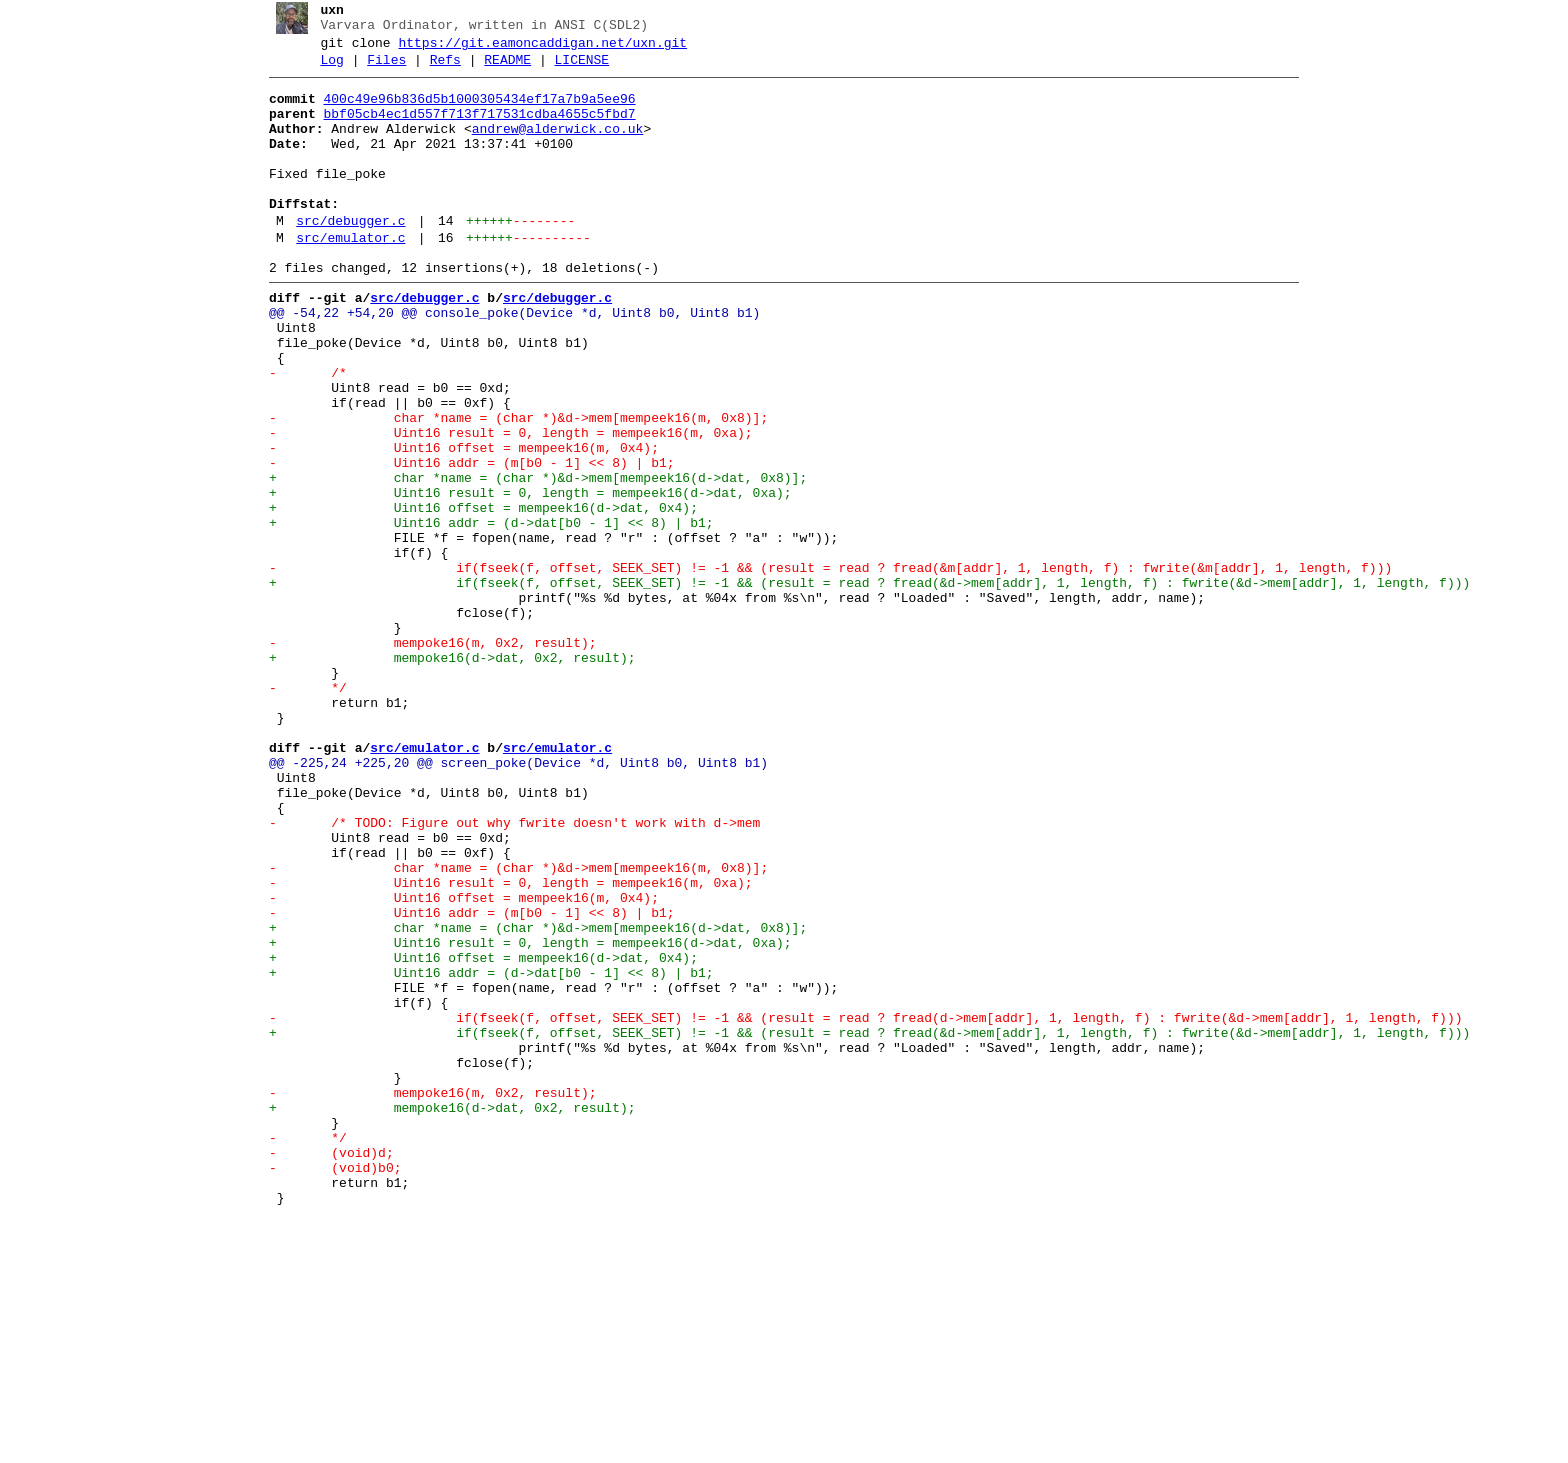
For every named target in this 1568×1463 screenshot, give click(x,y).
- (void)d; (323, 1369)
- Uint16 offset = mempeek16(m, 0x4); (456, 523)
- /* (300, 433)
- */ (300, 811)
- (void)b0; (327, 1387)
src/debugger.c (343, 257)
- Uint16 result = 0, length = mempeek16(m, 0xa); (503, 505)
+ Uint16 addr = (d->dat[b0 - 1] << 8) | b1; (483, 613)
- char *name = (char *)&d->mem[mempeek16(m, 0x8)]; (510, 487)
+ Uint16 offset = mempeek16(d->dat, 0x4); (475, 595)
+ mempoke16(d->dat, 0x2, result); (444, 775)
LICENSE (574, 69)
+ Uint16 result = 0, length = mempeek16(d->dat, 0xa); (522, 577)
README (500, 69)
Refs (437, 69)
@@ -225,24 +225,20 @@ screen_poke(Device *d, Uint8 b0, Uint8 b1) (510, 901)
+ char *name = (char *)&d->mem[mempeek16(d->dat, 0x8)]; (530, 559)
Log (324, 69)
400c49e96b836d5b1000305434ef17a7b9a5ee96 (472, 111)
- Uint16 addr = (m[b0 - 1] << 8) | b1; (464, 541)
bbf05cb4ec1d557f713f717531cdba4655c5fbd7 (472, 129)
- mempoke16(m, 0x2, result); (425, 757)
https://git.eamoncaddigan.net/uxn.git (535, 49)
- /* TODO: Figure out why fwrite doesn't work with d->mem (506, 973)
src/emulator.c (343, 277)
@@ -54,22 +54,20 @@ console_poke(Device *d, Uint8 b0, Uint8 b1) (506, 361)
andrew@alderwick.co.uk (550, 147)
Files (379, 69)
